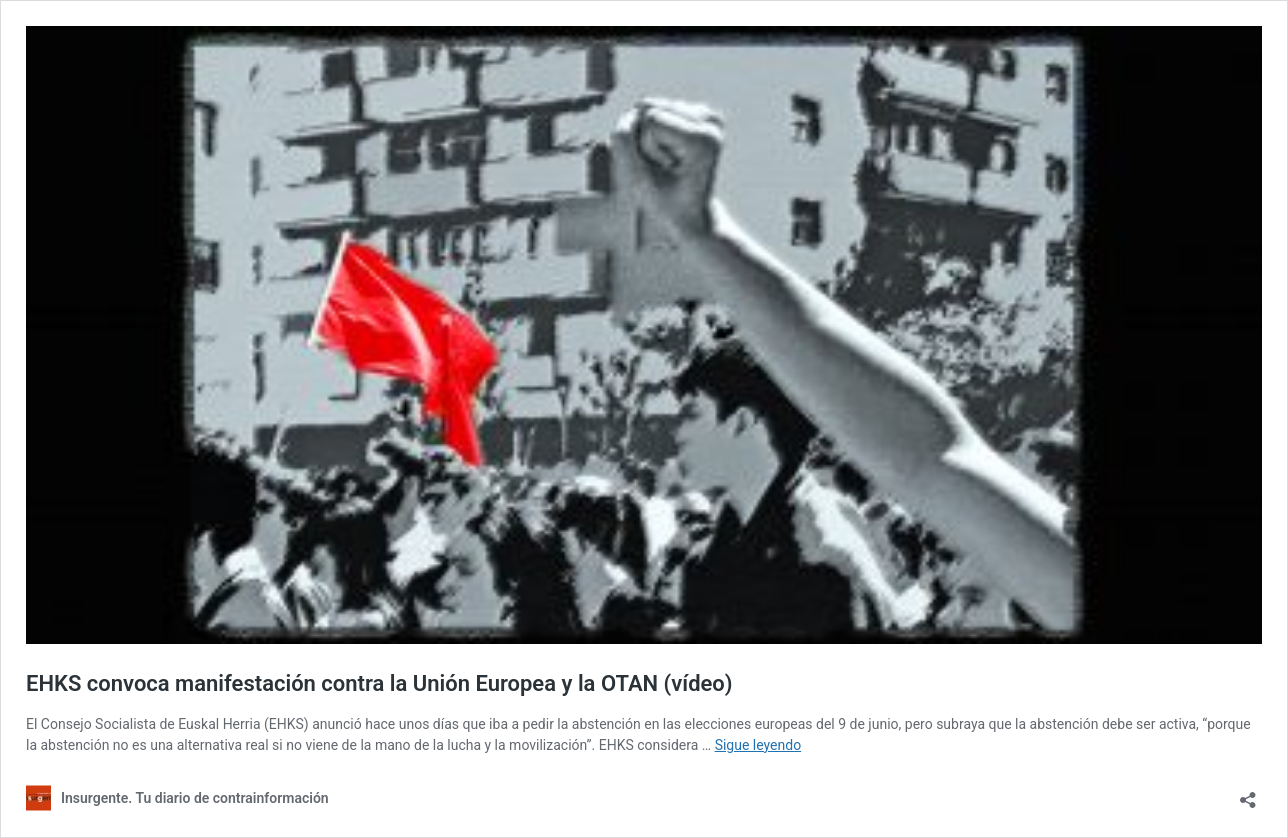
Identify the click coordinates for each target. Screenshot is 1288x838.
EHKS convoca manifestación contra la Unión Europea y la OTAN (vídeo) (379, 683)
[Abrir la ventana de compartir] (1248, 793)
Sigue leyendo (758, 745)
